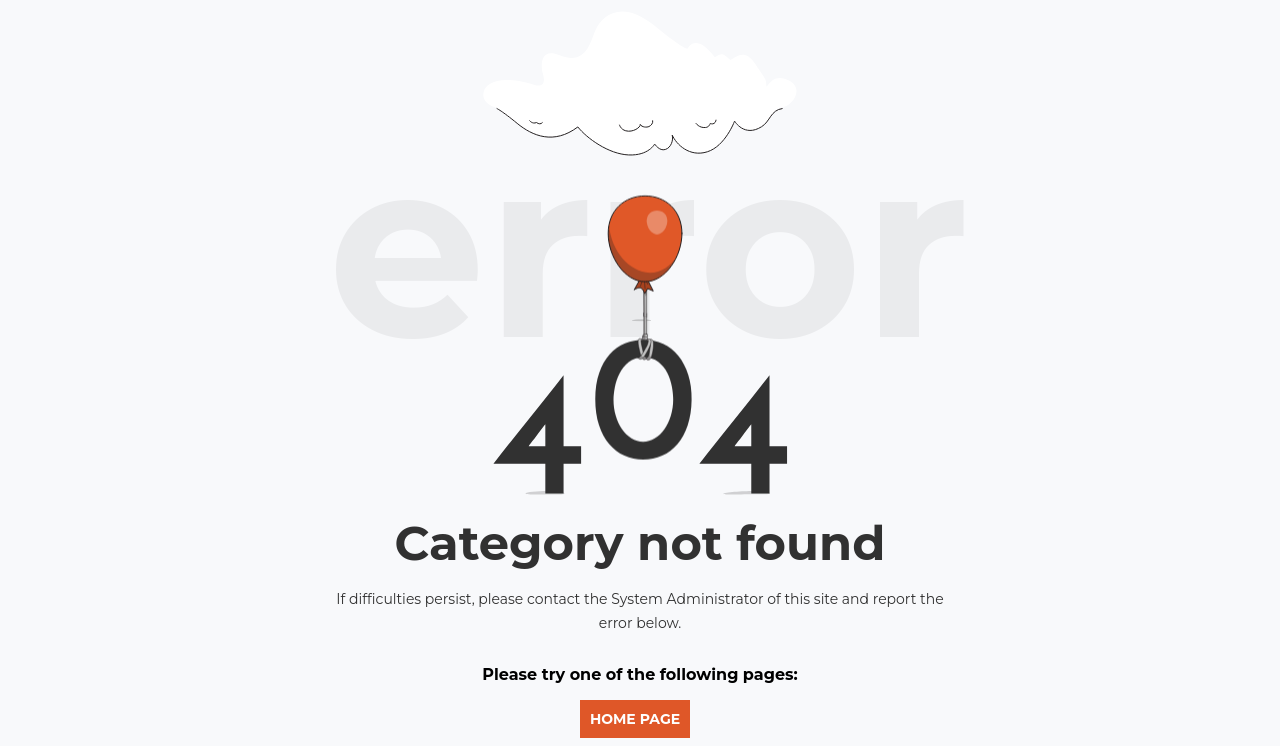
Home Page (635, 719)
